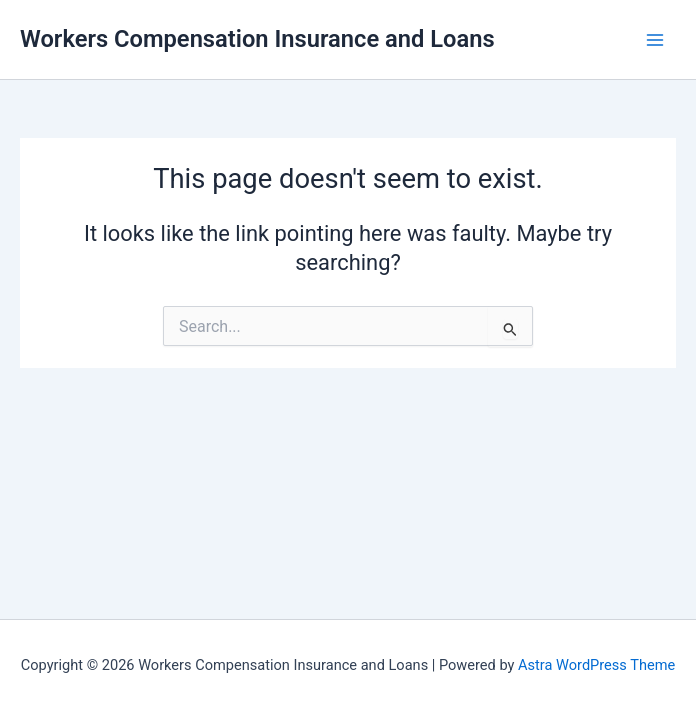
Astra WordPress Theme (596, 665)
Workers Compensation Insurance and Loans (257, 39)
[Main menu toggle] (655, 40)
